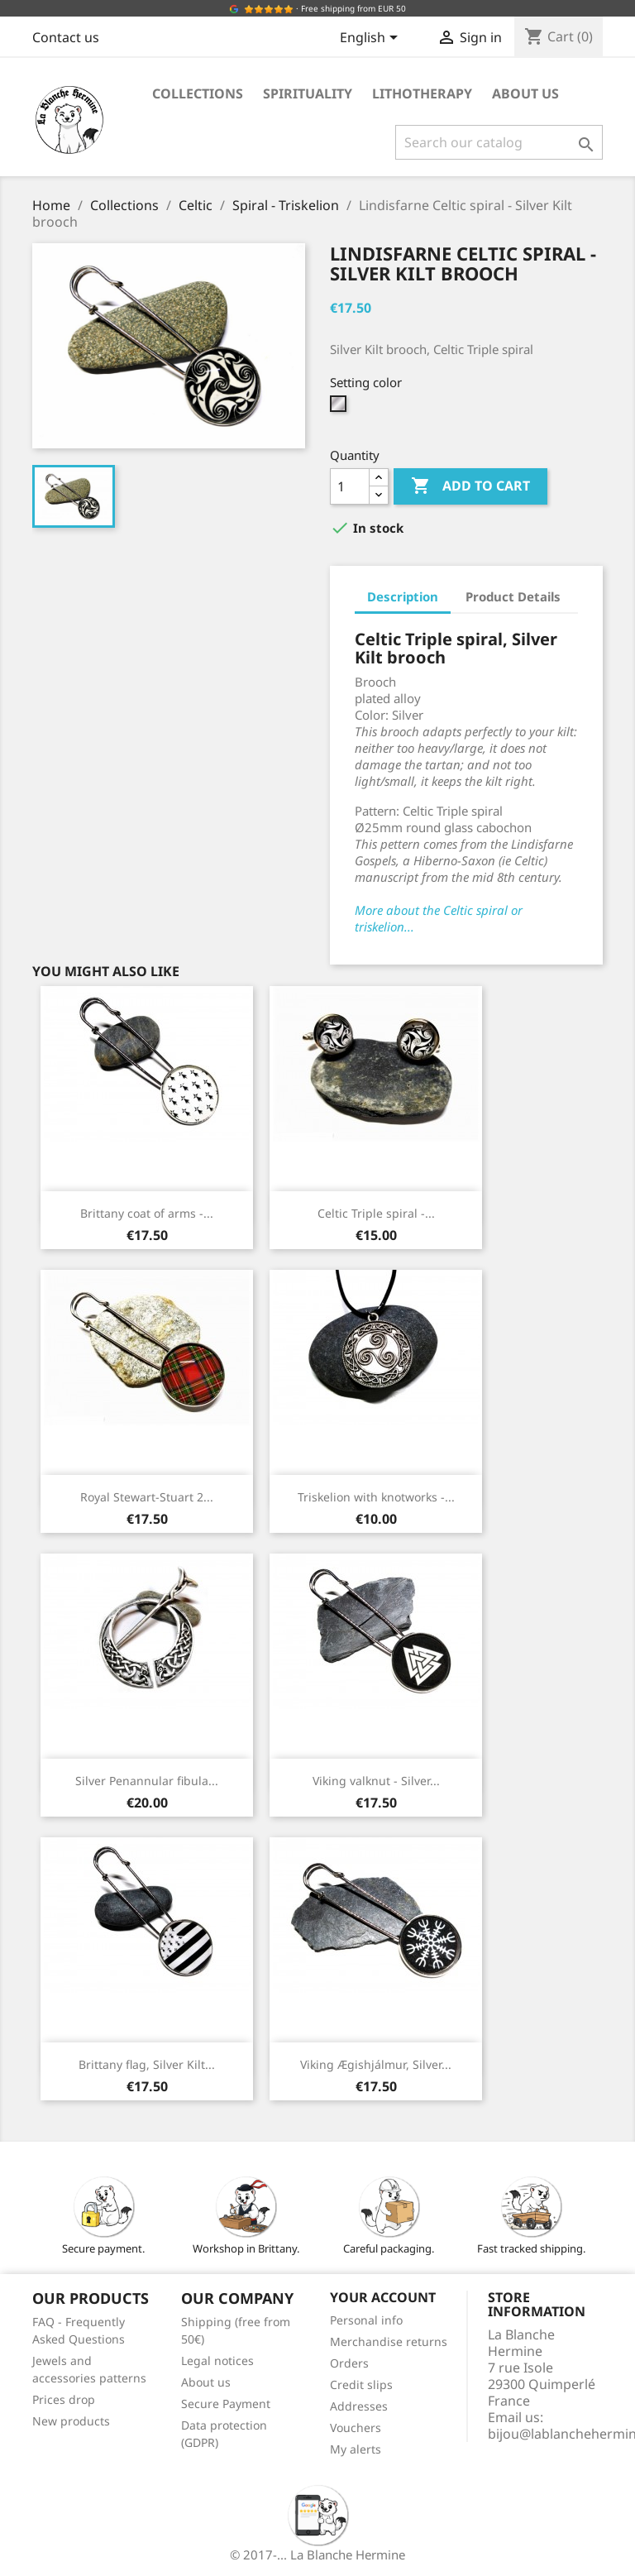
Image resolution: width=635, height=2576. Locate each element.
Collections (197, 93)
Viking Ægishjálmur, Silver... (375, 2064)
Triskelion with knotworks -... (376, 1497)
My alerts (355, 2449)
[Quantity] (350, 486)
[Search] (499, 142)
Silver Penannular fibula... (146, 1780)
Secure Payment (225, 2403)
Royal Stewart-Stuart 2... (146, 1497)
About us (525, 93)
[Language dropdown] (371, 39)
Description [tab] (402, 596)
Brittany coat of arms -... (146, 1213)
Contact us (65, 37)
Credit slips (361, 2384)
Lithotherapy (422, 93)
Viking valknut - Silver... (376, 1780)
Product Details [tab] (513, 596)
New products (71, 2421)
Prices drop (63, 2399)
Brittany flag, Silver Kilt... (147, 2064)
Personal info (366, 2320)
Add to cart (470, 486)
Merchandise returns (388, 2341)
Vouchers (355, 2427)
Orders (349, 2363)
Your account (383, 2297)
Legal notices (217, 2360)
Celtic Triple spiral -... (376, 1213)
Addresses (359, 2406)
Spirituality (307, 93)
